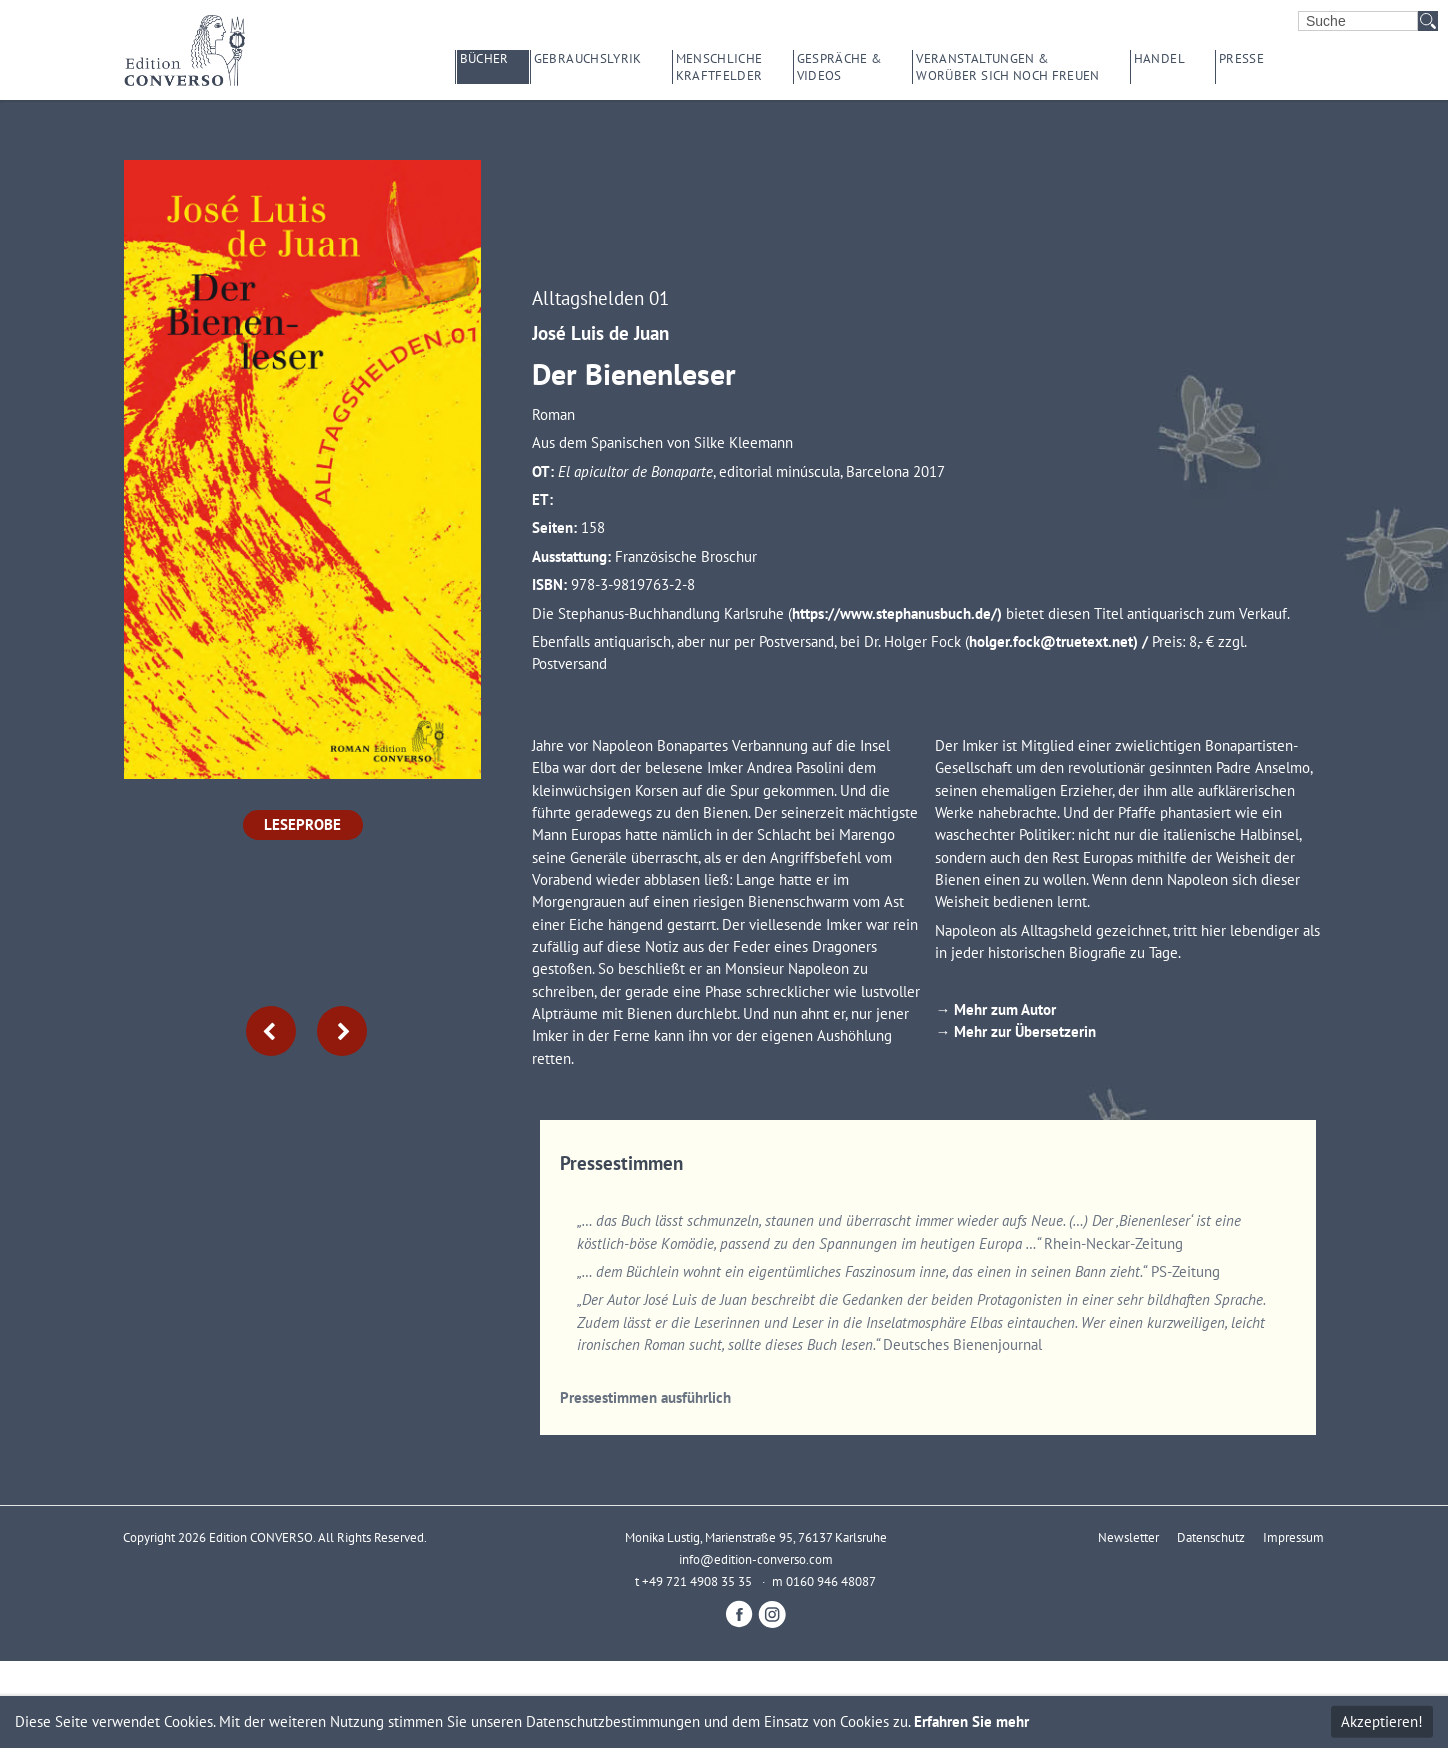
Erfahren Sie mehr (971, 1721)
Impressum (1293, 1537)
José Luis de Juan (600, 332)
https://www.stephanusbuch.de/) (899, 613)
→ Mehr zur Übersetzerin (1015, 1031)
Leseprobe (302, 824)
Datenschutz (1211, 1537)
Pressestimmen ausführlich (645, 1397)
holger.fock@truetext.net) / (1060, 641)
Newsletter (1128, 1537)
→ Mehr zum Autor (997, 1009)
